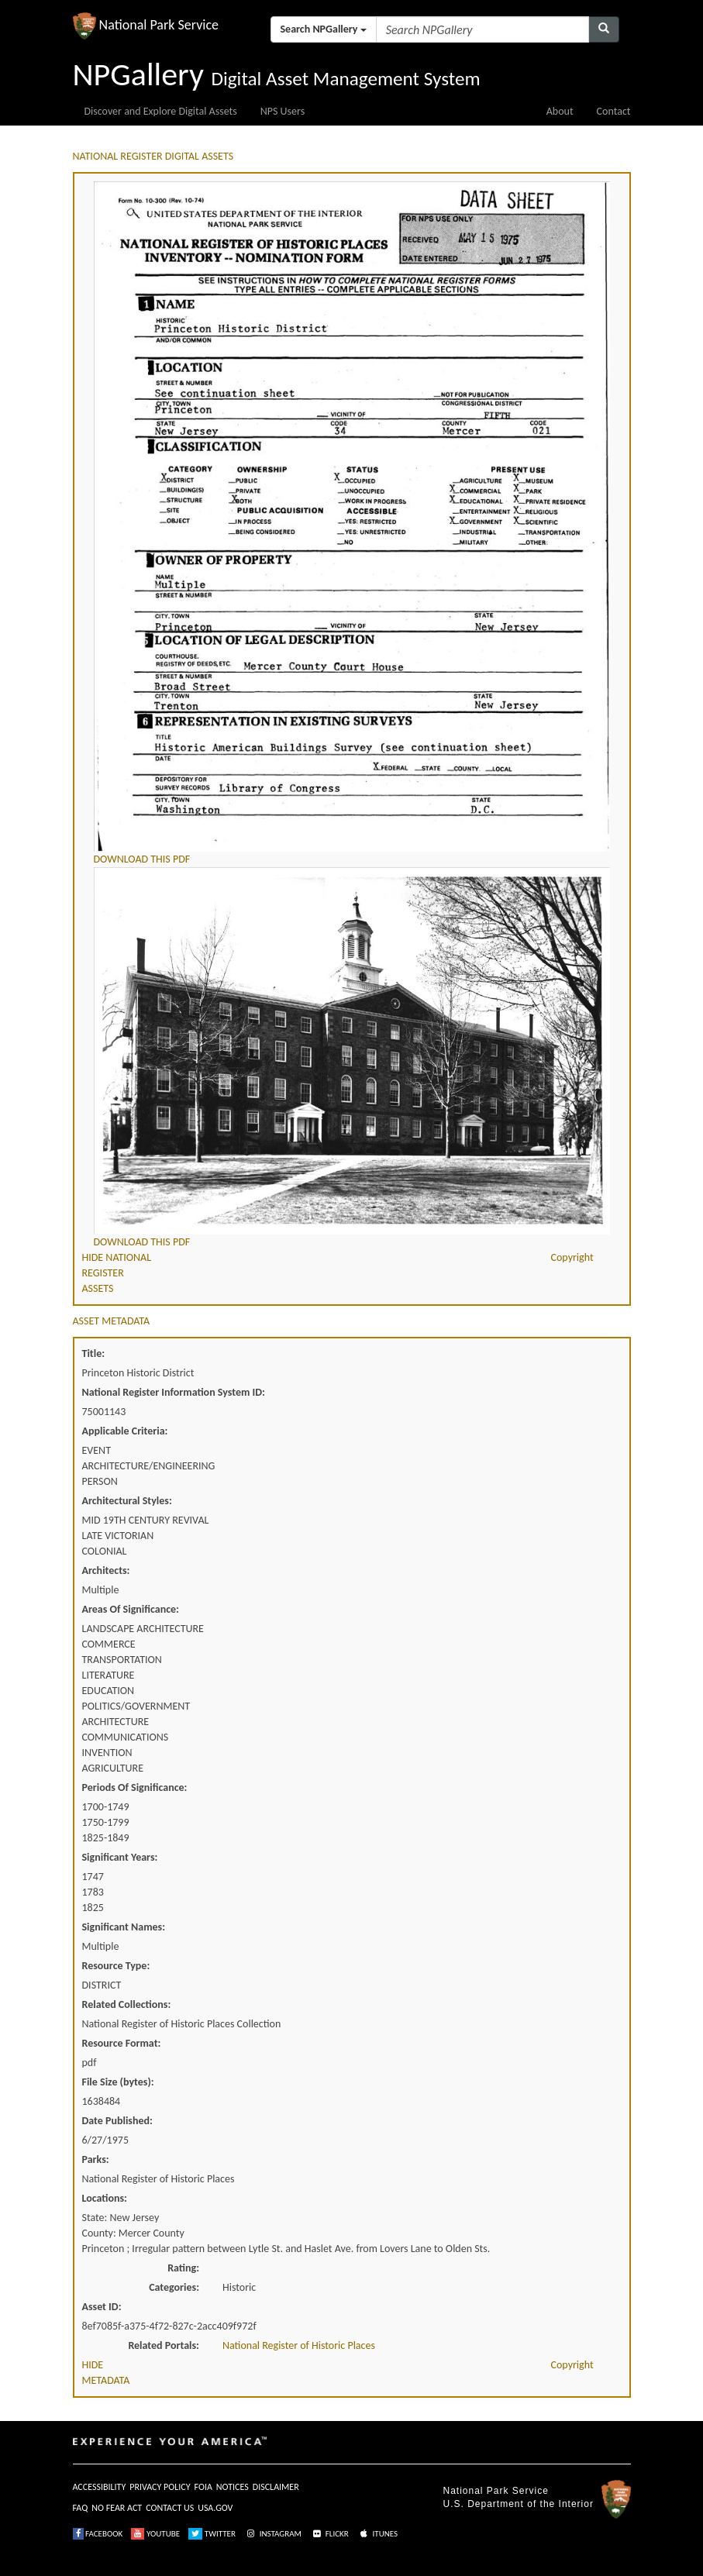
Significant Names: (124, 1927)
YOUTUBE (155, 2534)
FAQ (80, 2507)
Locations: (104, 2198)
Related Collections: (126, 2004)
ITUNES (377, 2534)
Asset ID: (102, 2306)
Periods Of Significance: (135, 1787)
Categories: (174, 2287)
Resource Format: (121, 2043)
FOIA (203, 2486)
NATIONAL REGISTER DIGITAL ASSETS (153, 156)
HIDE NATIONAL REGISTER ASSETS (117, 1273)
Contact (614, 111)
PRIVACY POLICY (159, 2486)
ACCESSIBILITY (99, 2486)
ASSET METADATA (111, 1321)
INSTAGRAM (273, 2534)
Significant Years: (120, 1857)
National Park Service (496, 2490)
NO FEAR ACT (116, 2507)
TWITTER (212, 2534)
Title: (93, 1353)
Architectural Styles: (127, 1500)
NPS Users (282, 111)
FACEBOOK (98, 2534)
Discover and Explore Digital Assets (160, 111)
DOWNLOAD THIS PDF (142, 859)
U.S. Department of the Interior (518, 2504)
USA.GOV (215, 2507)
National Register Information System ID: (173, 1392)
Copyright (572, 1257)
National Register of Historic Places (298, 2345)
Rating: (183, 2268)
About (560, 111)
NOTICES (232, 2486)
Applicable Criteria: (125, 1431)
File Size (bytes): (118, 2082)
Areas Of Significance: (130, 1609)
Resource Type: (116, 1965)
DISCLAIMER (276, 2486)
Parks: (95, 2159)
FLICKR (329, 2534)
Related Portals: (163, 2345)
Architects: (106, 1570)
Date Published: (117, 2120)
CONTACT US (170, 2507)
